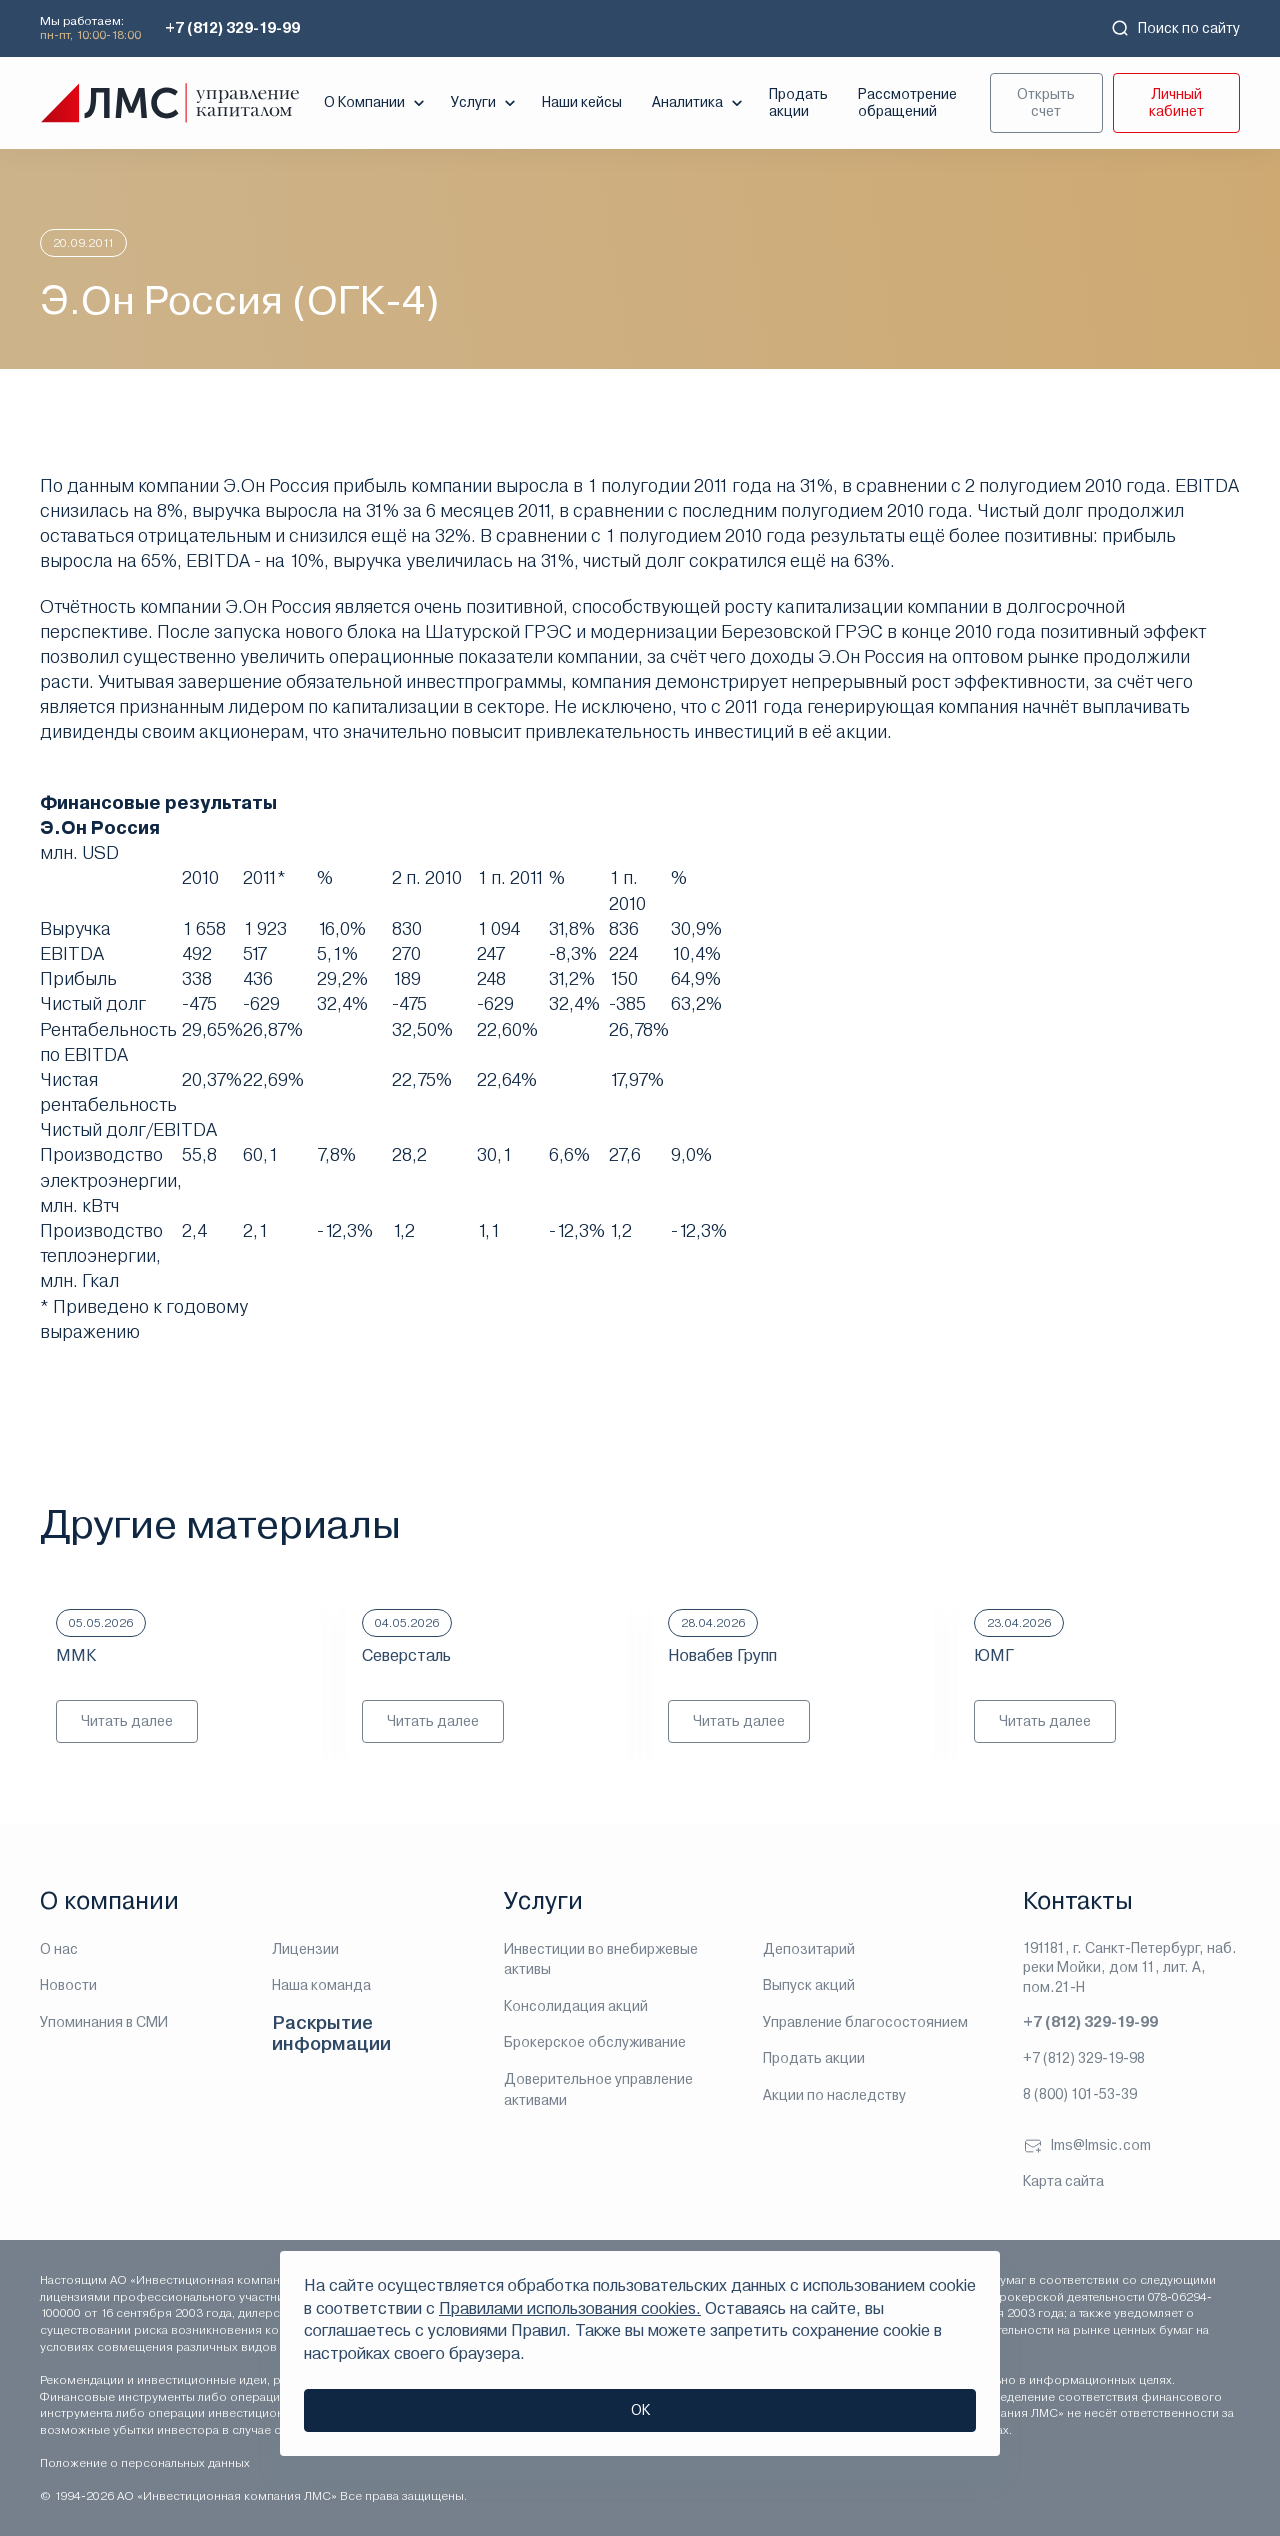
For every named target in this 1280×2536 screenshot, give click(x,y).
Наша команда (321, 1985)
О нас (59, 1949)
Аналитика (699, 103)
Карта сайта (1063, 2181)
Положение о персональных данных (145, 2463)
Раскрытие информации (331, 2033)
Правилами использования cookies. (570, 2308)
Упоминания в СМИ (104, 2022)
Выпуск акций (809, 1985)
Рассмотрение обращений (907, 102)
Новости (68, 1985)
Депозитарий (809, 1949)
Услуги (485, 103)
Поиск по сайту (1175, 28)
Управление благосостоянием (865, 2022)
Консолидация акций (576, 2006)
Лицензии (305, 1949)
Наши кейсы (582, 102)
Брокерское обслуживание (595, 2042)
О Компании (376, 103)
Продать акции (798, 102)
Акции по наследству (834, 2095)
